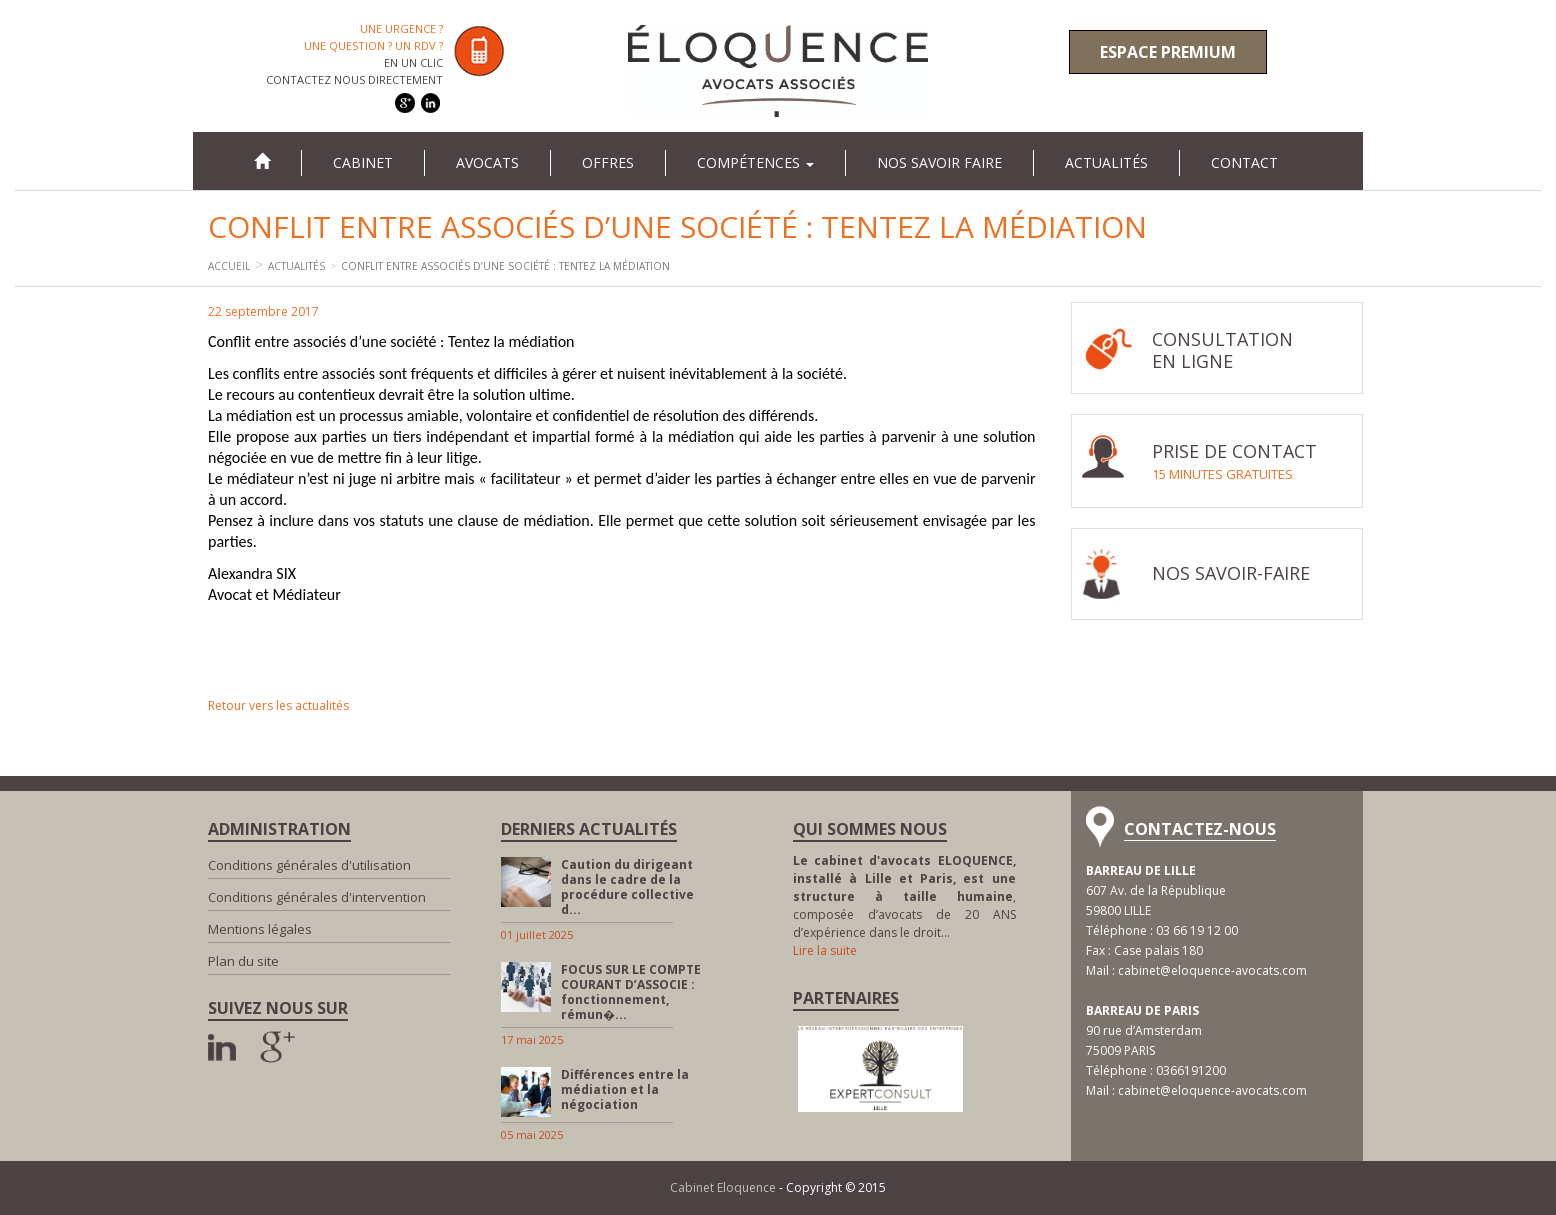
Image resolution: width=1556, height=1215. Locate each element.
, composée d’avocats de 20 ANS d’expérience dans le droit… (904, 896)
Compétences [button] (755, 162)
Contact (1244, 162)
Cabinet (363, 162)
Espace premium (1168, 52)
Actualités (1106, 162)
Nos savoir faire (939, 162)
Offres (608, 162)
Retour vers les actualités (278, 705)
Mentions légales (260, 929)
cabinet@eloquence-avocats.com (1212, 970)
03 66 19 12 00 (1197, 930)
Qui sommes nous (870, 829)
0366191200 (1191, 1070)
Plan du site (243, 961)
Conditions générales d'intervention (317, 897)
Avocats (487, 162)
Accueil (229, 266)
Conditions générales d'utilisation (309, 865)
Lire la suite (825, 950)
